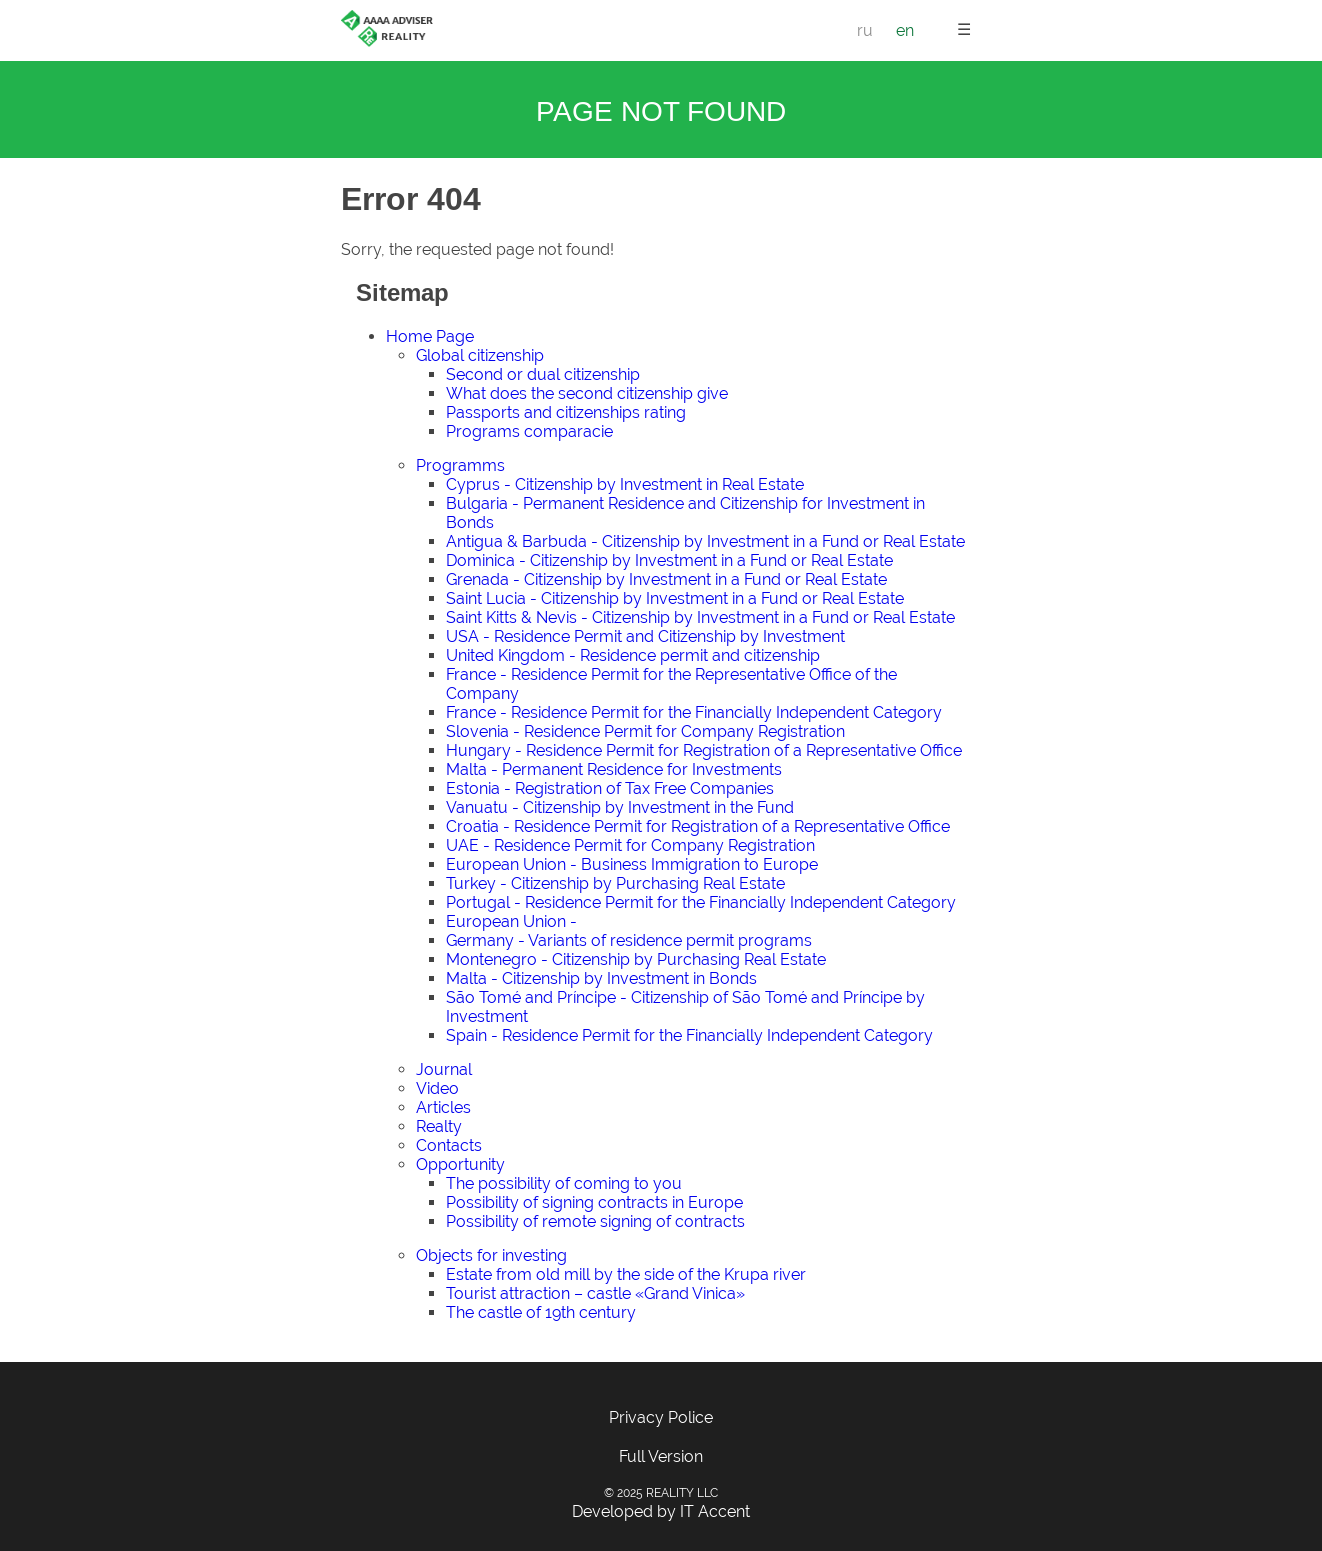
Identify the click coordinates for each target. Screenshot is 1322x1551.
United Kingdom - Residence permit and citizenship (633, 655)
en (905, 30)
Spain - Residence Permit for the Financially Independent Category (689, 1035)
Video (437, 1088)
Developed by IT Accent (661, 1511)
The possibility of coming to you (564, 1183)
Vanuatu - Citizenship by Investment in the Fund (620, 807)
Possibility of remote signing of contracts (595, 1221)
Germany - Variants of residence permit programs (629, 940)
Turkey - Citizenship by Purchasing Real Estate (615, 883)
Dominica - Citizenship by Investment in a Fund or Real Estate (669, 560)
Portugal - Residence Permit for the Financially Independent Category (701, 902)
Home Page (430, 336)
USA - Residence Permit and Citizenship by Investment (645, 636)
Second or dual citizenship (543, 374)
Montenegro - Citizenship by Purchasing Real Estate (636, 959)
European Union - (511, 921)
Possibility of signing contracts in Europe (594, 1202)
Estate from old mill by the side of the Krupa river (626, 1274)
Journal (444, 1069)
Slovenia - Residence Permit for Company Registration (645, 731)
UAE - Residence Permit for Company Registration (630, 845)
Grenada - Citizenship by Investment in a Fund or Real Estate (666, 579)
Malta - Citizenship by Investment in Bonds (601, 978)
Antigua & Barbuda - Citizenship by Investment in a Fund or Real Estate (705, 541)
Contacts (449, 1145)
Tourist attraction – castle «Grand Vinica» (595, 1293)
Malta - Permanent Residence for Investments (614, 769)
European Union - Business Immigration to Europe (632, 864)
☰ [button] (964, 29)
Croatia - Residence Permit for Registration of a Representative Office (698, 826)
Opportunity (460, 1164)
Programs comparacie (529, 431)
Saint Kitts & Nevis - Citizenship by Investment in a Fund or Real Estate (700, 617)
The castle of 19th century (541, 1312)
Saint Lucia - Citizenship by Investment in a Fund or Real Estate (675, 598)
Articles (443, 1107)
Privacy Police (661, 1417)
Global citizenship (480, 355)
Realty (439, 1126)
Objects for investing (491, 1255)
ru (865, 30)
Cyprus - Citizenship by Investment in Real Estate (625, 484)
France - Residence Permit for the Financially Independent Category (694, 712)
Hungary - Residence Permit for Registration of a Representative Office (704, 750)
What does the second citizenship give (587, 393)
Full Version (661, 1456)
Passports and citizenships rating (566, 412)
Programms (460, 465)
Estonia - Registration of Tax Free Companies (610, 788)
